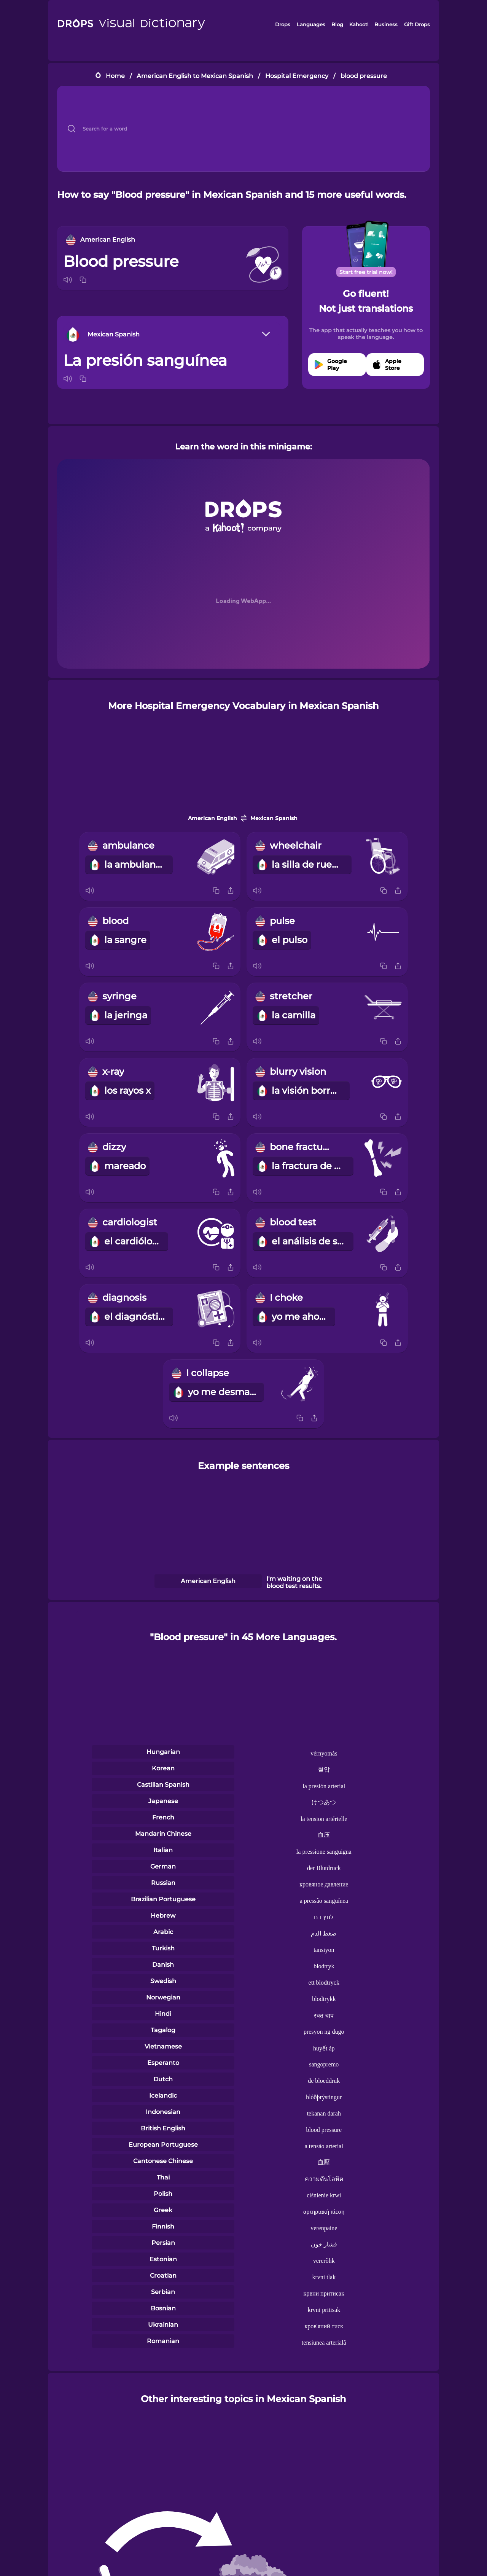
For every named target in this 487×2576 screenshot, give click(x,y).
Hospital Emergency (296, 76)
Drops (282, 24)
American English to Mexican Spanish (195, 76)
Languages (311, 24)
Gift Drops (417, 24)
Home (115, 76)
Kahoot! (358, 24)
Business (386, 24)
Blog (337, 24)
